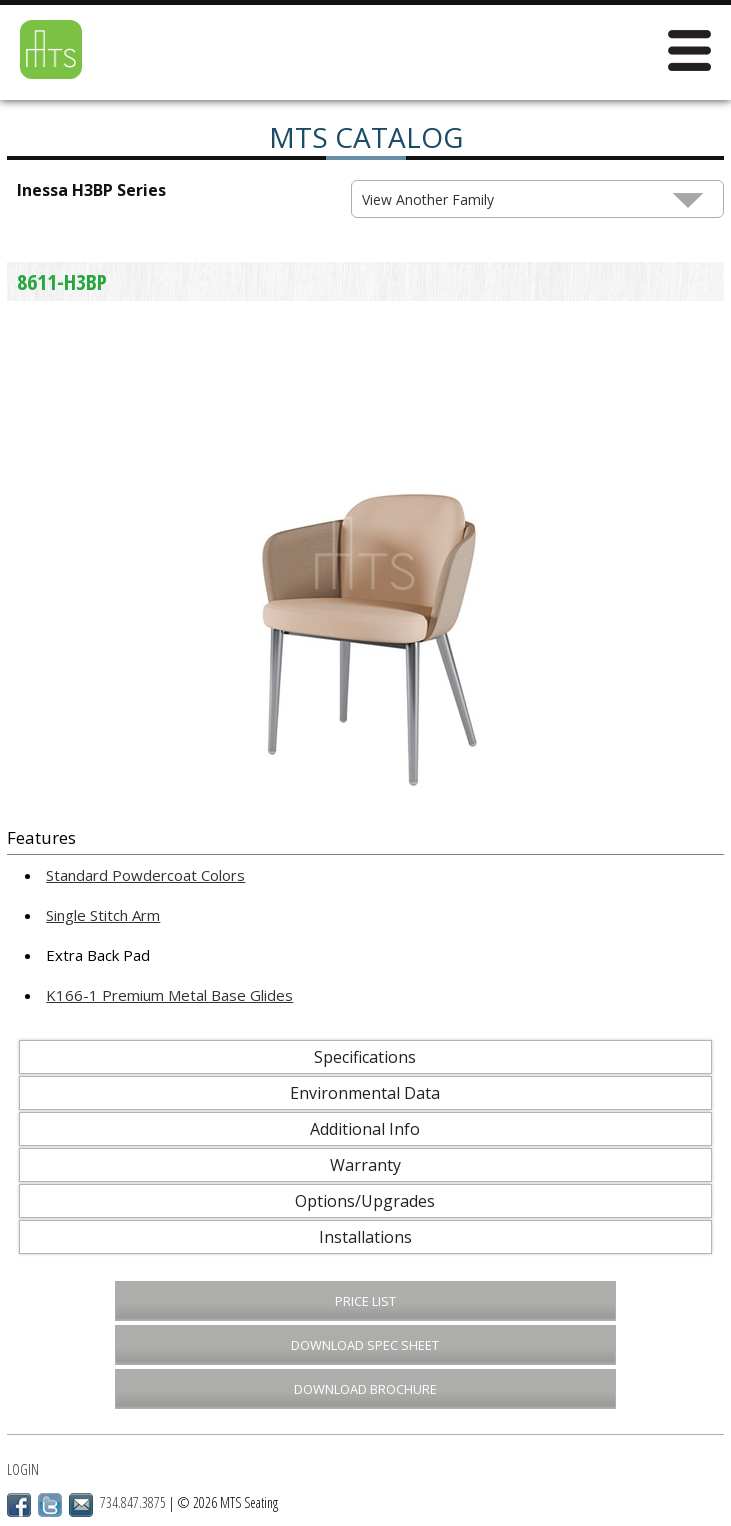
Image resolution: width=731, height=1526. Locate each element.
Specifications (365, 1057)
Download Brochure (365, 1389)
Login (23, 1469)
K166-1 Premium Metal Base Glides (169, 995)
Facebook (19, 1505)
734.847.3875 (133, 1502)
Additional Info (365, 1129)
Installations (365, 1237)
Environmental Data (365, 1093)
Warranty (365, 1165)
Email (81, 1505)
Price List (365, 1301)
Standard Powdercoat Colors (145, 875)
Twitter (50, 1505)
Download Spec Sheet (365, 1345)
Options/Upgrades (365, 1201)
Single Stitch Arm (103, 915)
